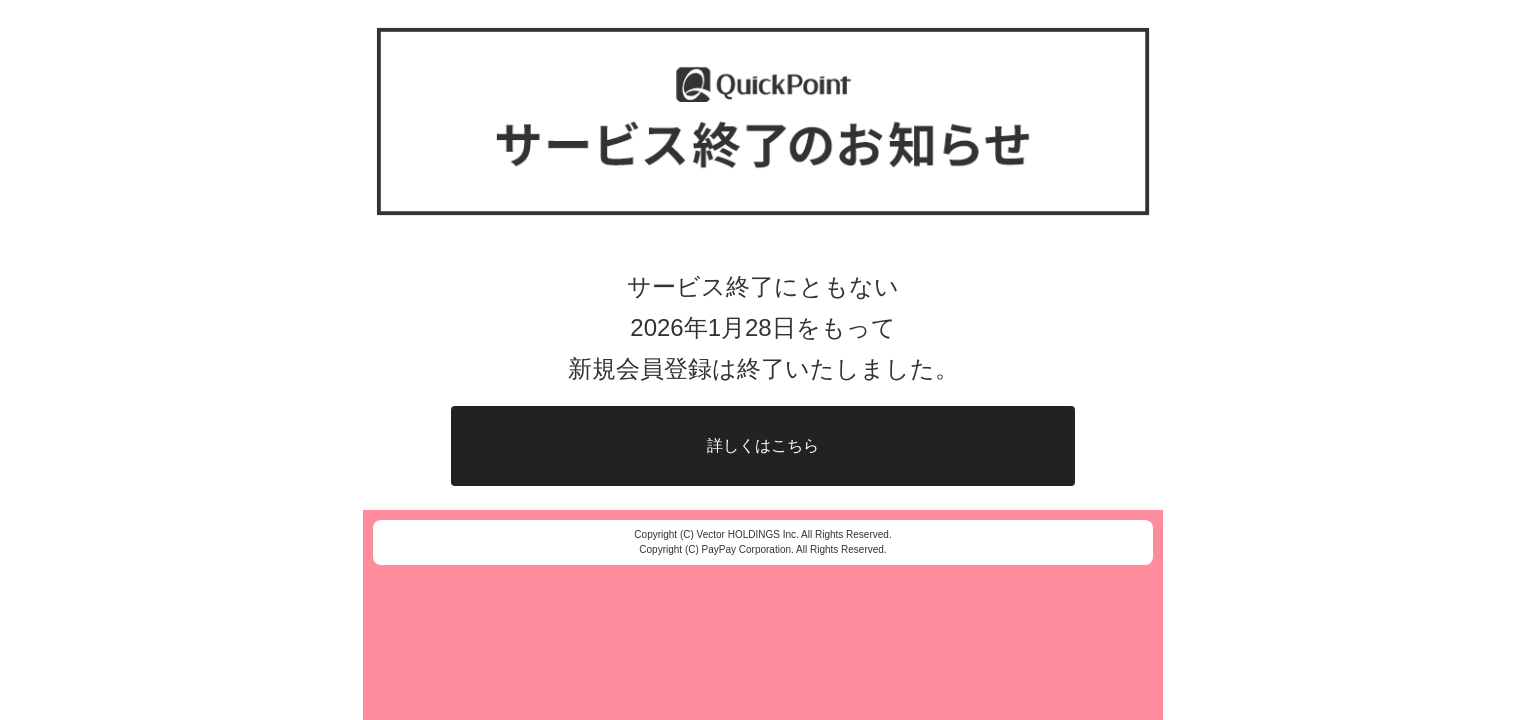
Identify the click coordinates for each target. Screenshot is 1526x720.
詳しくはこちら (763, 445)
